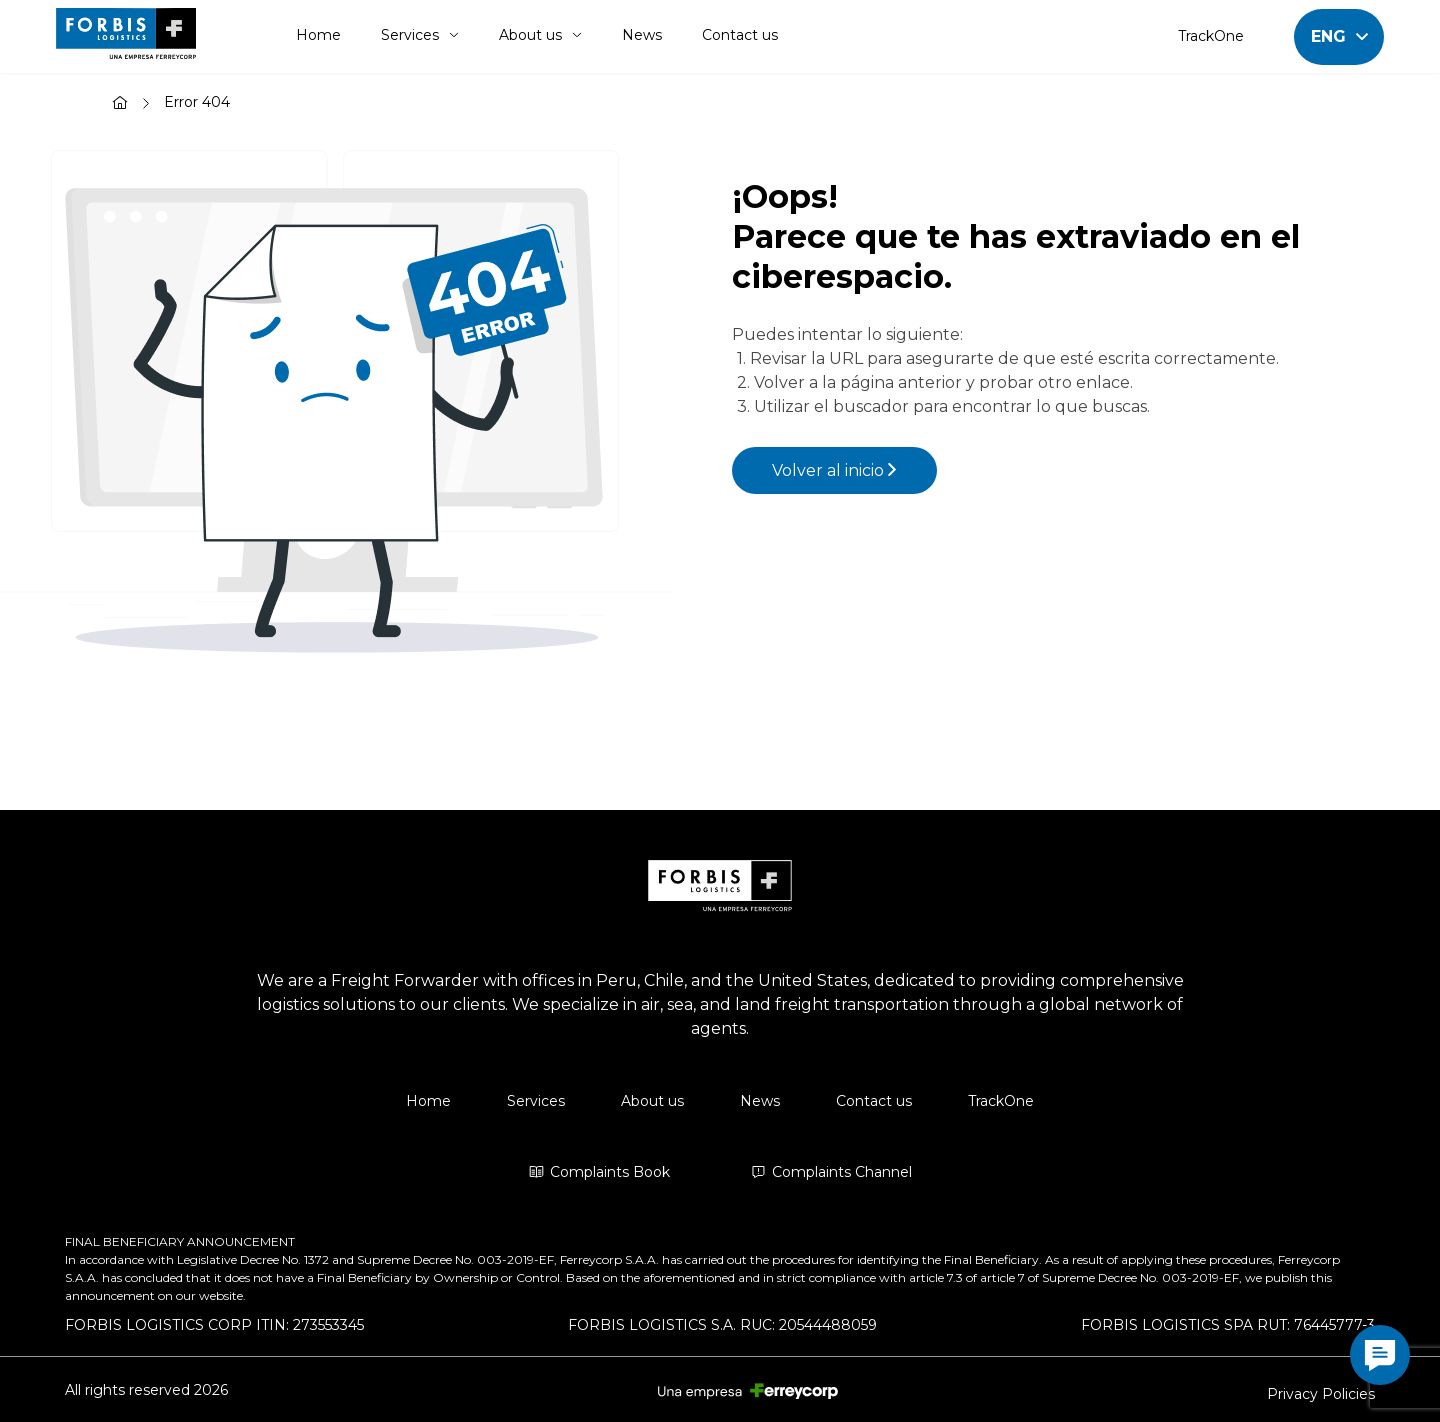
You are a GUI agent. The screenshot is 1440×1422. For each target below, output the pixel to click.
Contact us (740, 35)
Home (318, 35)
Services (420, 35)
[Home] (120, 105)
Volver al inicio (834, 470)
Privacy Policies (1321, 1394)
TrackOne (1211, 36)
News (642, 35)
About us (540, 35)
